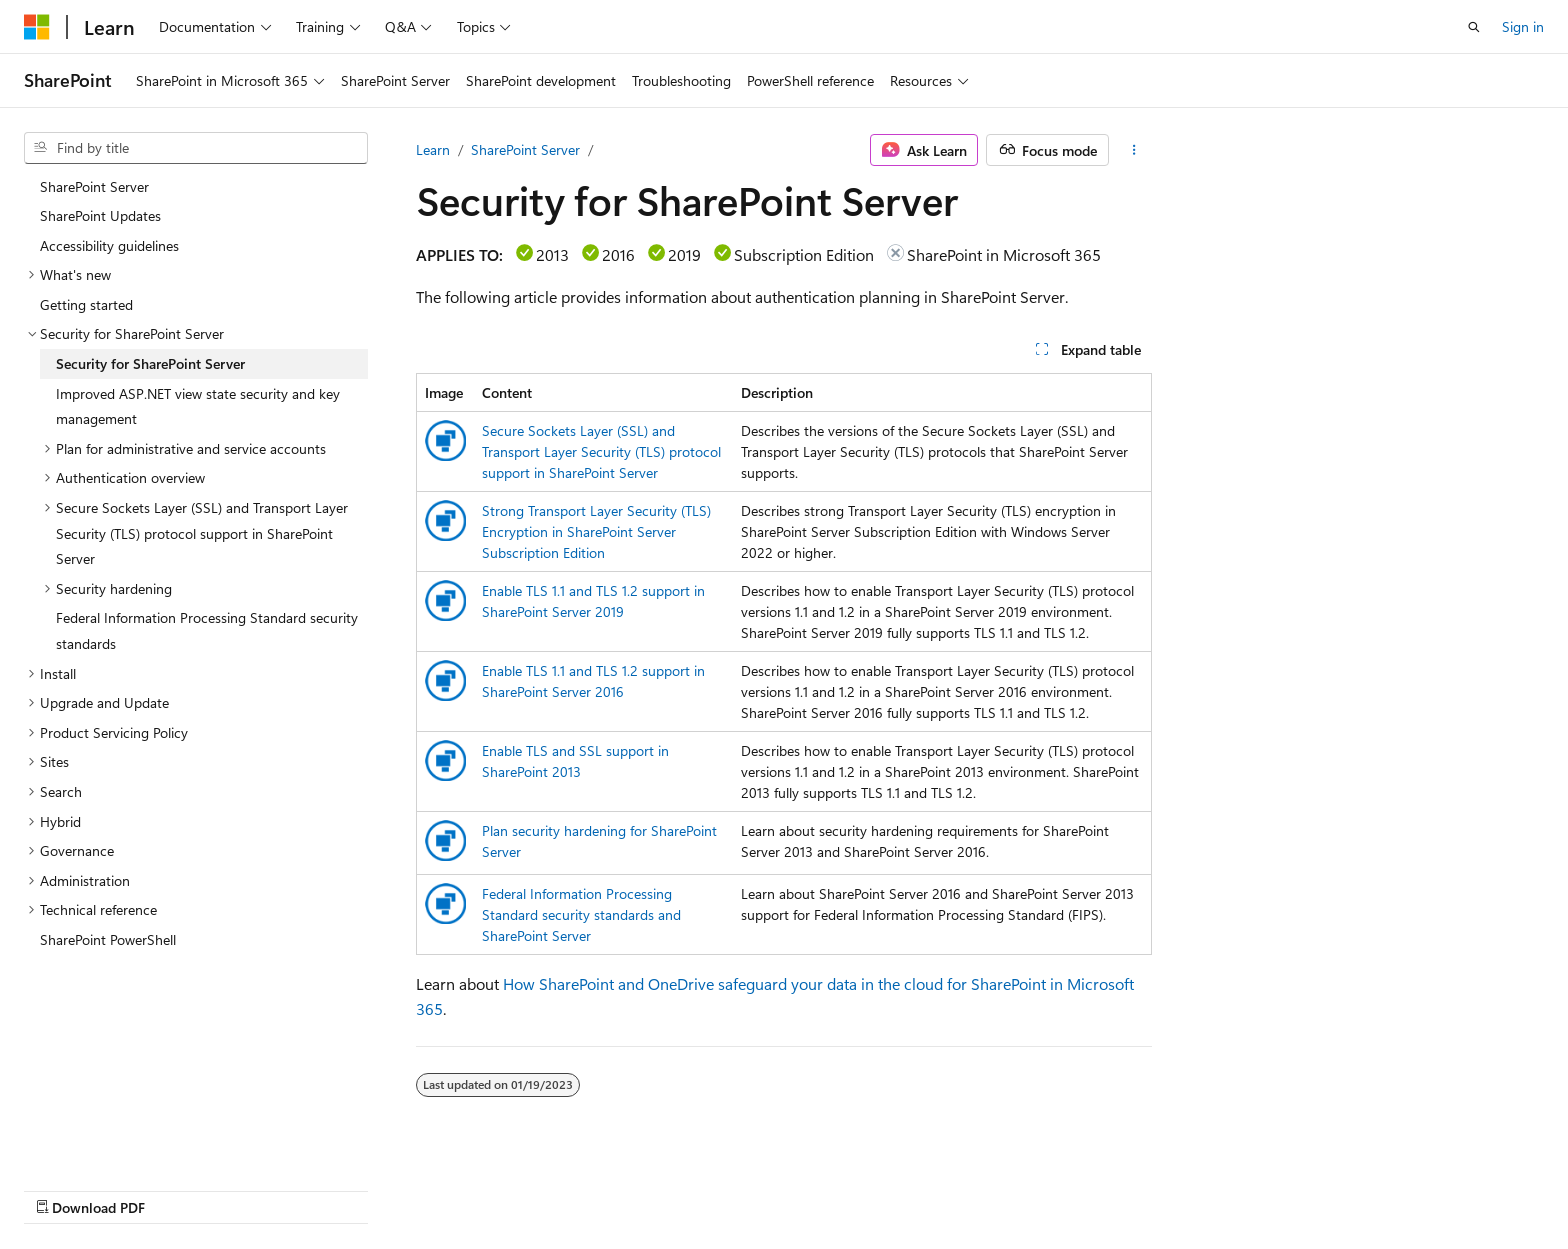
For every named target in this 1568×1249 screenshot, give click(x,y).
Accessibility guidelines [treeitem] (109, 245)
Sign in (1523, 26)
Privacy (1161, 1186)
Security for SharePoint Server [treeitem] (150, 363)
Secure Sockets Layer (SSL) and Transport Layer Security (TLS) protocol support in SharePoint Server (601, 451)
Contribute (1082, 1186)
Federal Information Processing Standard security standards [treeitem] (207, 630)
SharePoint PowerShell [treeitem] (108, 939)
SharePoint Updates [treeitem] (100, 215)
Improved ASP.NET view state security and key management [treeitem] (198, 406)
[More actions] (1134, 150)
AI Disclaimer (789, 1186)
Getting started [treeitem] (86, 304)
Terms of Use (1261, 1186)
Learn (433, 149)
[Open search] (1474, 27)
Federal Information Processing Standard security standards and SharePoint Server (581, 914)
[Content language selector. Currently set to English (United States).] (115, 1186)
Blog (997, 1186)
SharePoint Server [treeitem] (94, 186)
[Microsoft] (37, 27)
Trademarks (1360, 1186)
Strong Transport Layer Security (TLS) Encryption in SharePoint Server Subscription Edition (596, 531)
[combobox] (196, 148)
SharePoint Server (525, 149)
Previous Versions (906, 1186)
